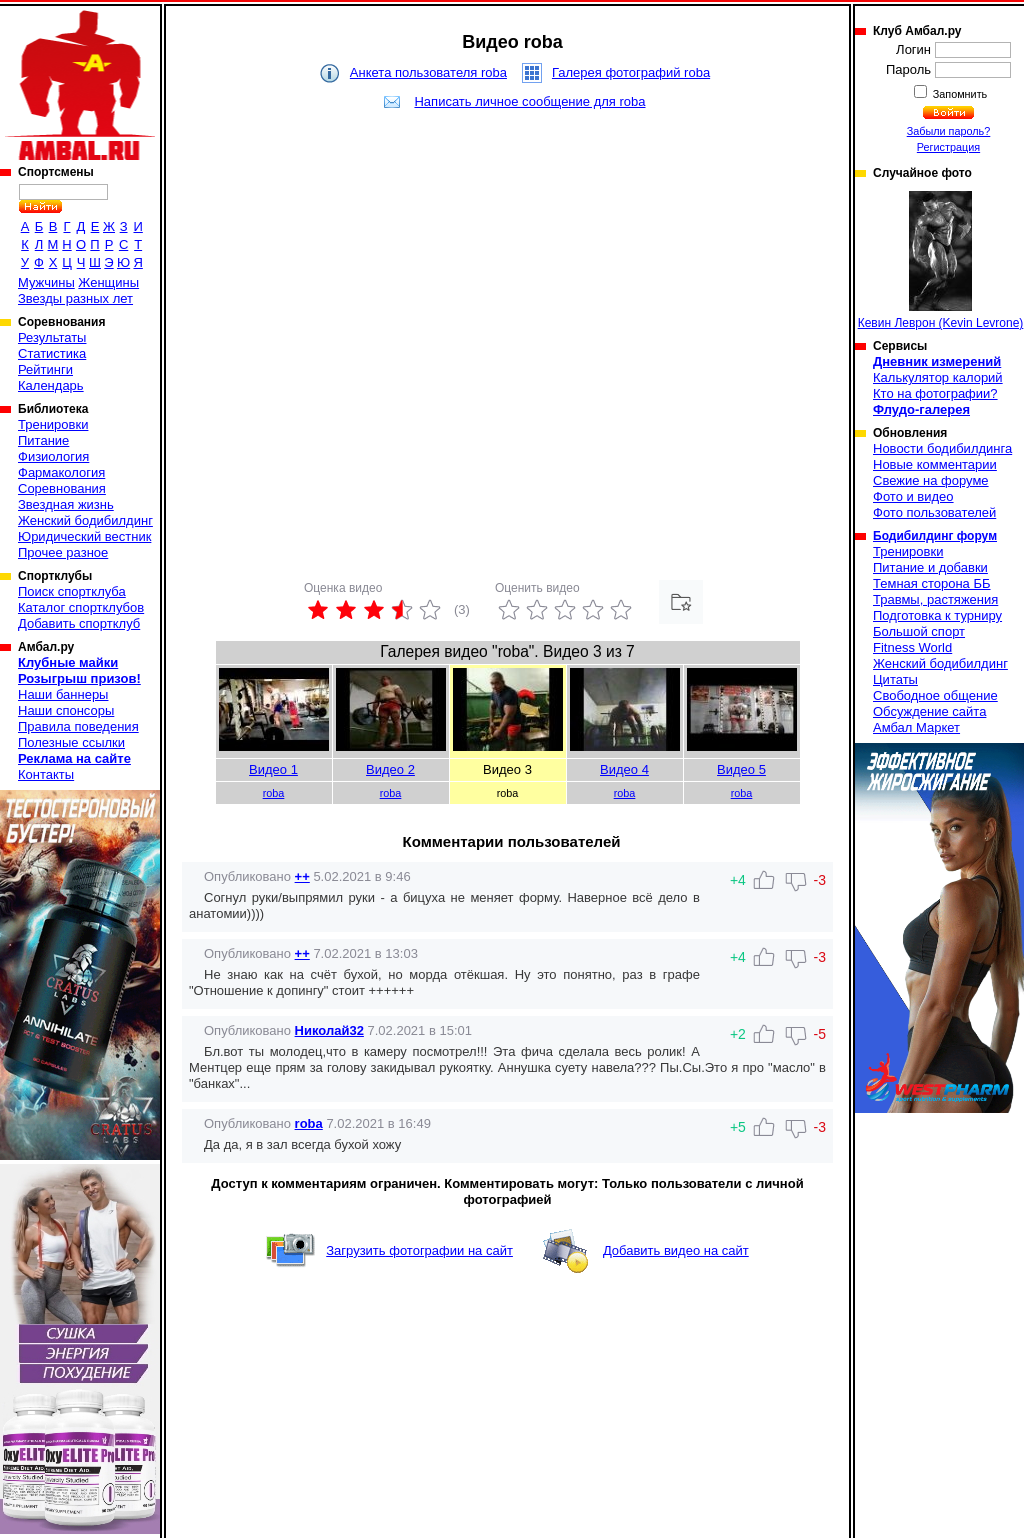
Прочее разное (63, 552)
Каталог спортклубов (81, 607)
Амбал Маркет (916, 727)
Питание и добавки (930, 567)
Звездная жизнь (66, 504)
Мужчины (46, 282)
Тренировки (53, 424)
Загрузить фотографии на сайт (419, 1250)
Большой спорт (919, 631)
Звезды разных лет (75, 298)
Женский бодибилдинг (85, 520)
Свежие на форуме (931, 480)
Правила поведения (78, 726)
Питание (43, 440)
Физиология (53, 456)
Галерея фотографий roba (631, 72)
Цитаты (895, 679)
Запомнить (959, 94)
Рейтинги (45, 369)
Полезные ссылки (71, 742)
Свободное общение (935, 695)
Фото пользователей (934, 512)
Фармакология (61, 472)
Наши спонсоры (66, 710)
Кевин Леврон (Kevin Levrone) (941, 260)
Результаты (52, 337)
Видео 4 (624, 769)
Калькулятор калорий (938, 377)
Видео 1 (273, 769)
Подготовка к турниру (937, 615)
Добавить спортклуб (79, 623)
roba (274, 793)
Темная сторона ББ (932, 583)
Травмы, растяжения (935, 599)
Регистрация (948, 147)
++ (302, 876)
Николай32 (329, 1030)
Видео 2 (390, 769)
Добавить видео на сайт (676, 1250)
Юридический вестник (84, 536)
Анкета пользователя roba (428, 72)
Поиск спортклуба (72, 591)
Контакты (46, 774)
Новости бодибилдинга (942, 448)
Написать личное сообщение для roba (529, 101)
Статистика (52, 353)
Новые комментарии (935, 464)
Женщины (108, 282)
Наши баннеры (63, 694)
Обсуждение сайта (929, 711)
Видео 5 (741, 769)
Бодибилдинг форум (935, 536)
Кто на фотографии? (935, 393)
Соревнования (62, 488)
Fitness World (912, 647)
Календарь (51, 385)
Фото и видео (913, 496)
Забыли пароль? (949, 131)
